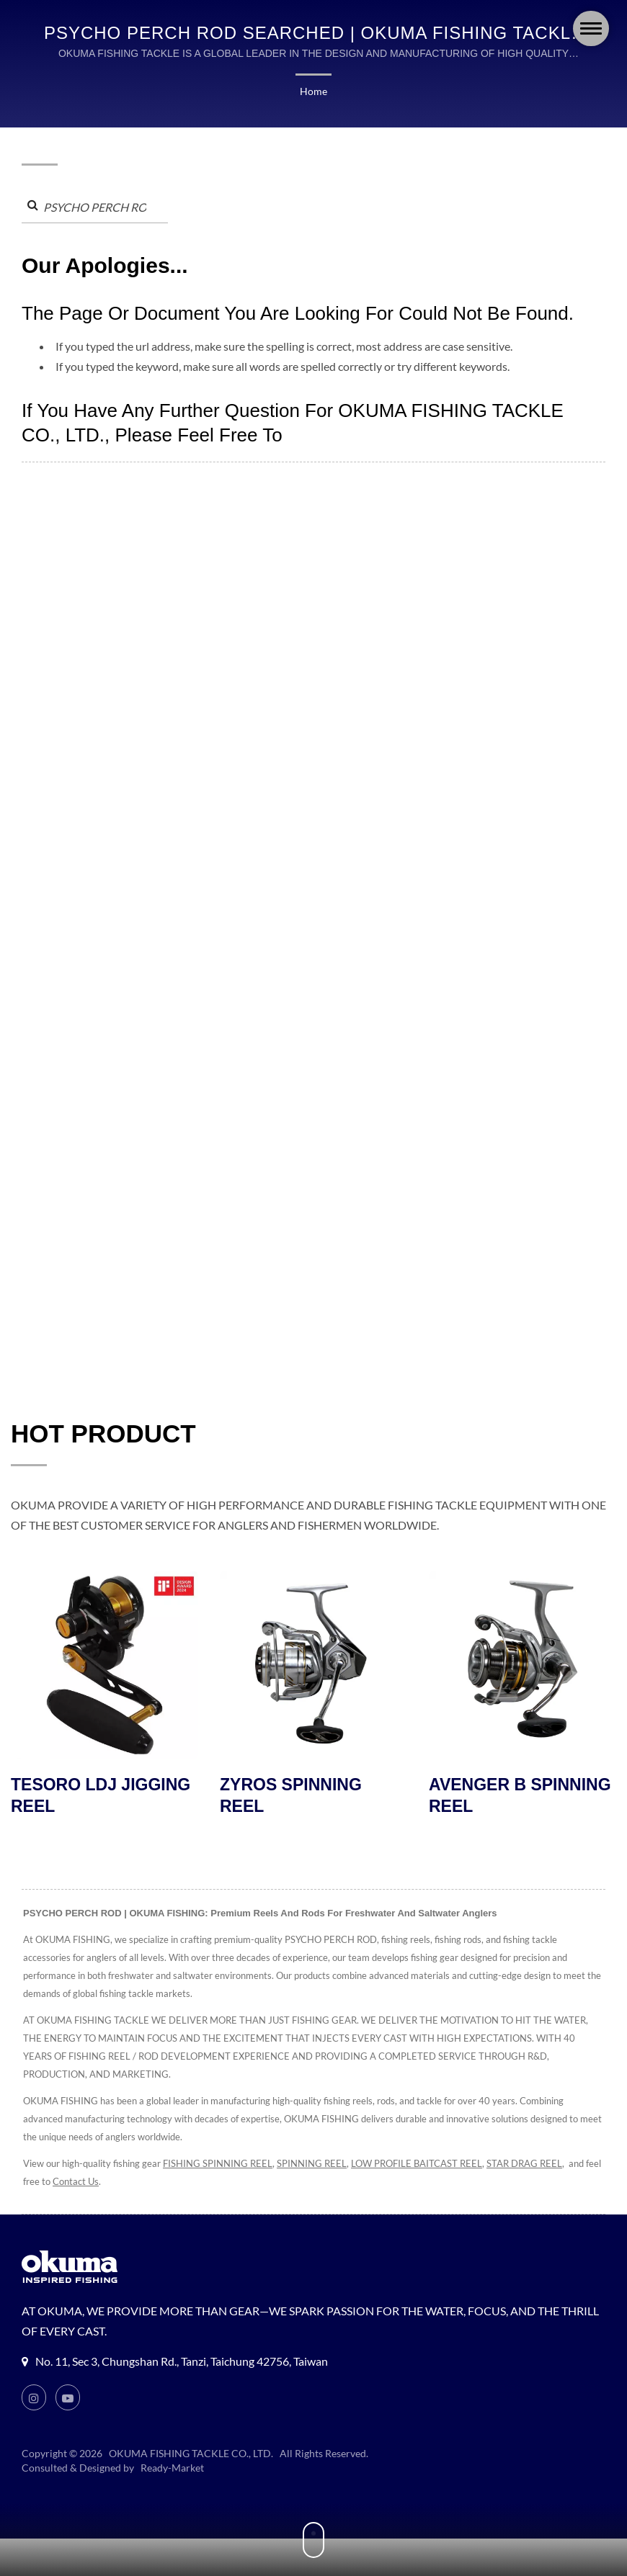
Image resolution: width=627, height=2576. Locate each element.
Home (313, 91)
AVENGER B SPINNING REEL (521, 1797)
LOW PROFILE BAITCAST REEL (429, 2165)
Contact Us (111, 2183)
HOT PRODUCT (103, 1434)
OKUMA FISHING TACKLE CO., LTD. (191, 2455)
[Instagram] (34, 2399)
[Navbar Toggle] (591, 28)
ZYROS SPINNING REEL (292, 1797)
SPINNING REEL (318, 2165)
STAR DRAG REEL (544, 2165)
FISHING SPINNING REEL (220, 2165)
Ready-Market (174, 2469)
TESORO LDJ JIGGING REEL (102, 1797)
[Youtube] (68, 2399)
